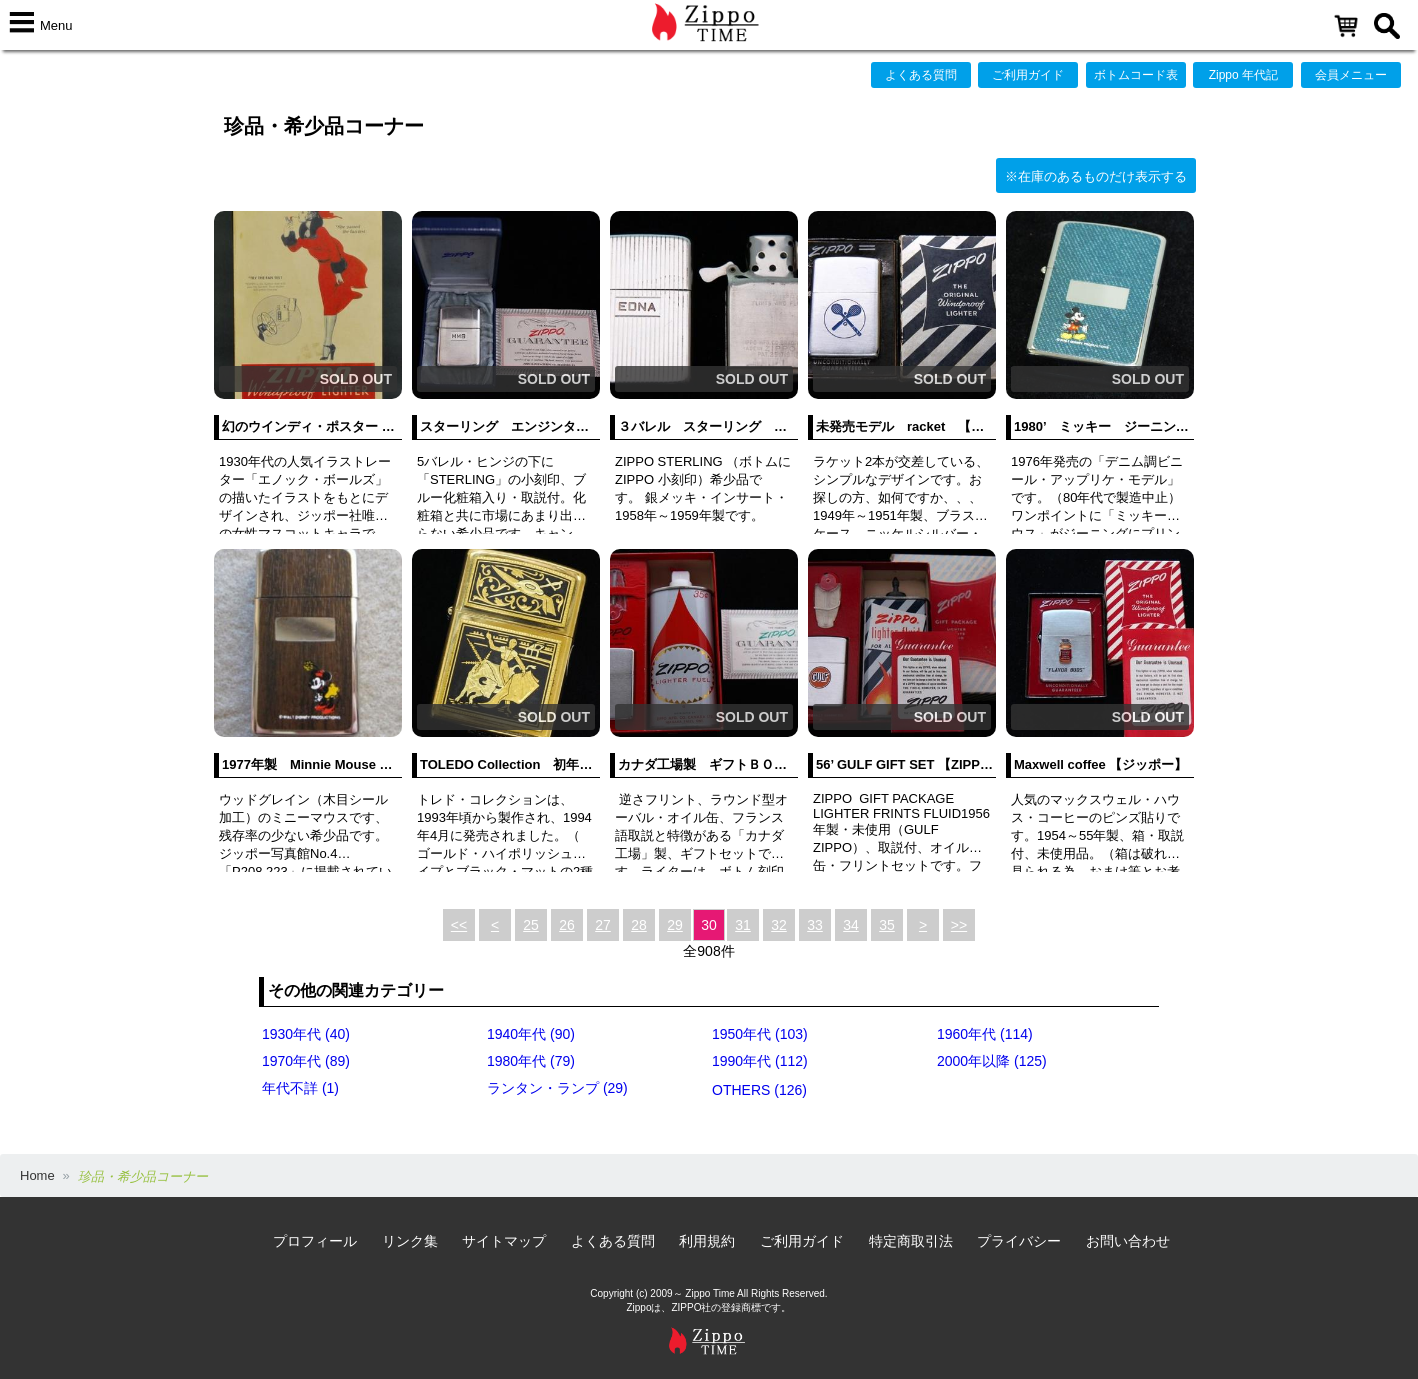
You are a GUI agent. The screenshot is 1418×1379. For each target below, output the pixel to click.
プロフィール (315, 1241)
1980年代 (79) (531, 1061)
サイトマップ (504, 1241)
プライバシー (1019, 1241)
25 (531, 925)
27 (603, 925)
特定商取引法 (911, 1241)
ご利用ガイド (1028, 75)
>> (959, 925)
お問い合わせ (1128, 1241)
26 (567, 925)
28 (639, 925)
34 (851, 925)
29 (675, 925)
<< (459, 925)
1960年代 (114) (985, 1034)
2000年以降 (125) (992, 1061)
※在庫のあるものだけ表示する (1096, 176)
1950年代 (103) (760, 1034)
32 (779, 925)
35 (887, 925)
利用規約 (707, 1241)
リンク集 (410, 1241)
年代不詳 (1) (300, 1088)
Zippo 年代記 (1243, 75)
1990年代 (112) (760, 1061)
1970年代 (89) (306, 1061)
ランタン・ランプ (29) (557, 1088)
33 (815, 925)
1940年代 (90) (531, 1034)
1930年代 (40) (306, 1034)
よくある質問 (921, 75)
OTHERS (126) (759, 1090)
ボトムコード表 (1136, 75)
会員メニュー (1351, 75)
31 (743, 925)
